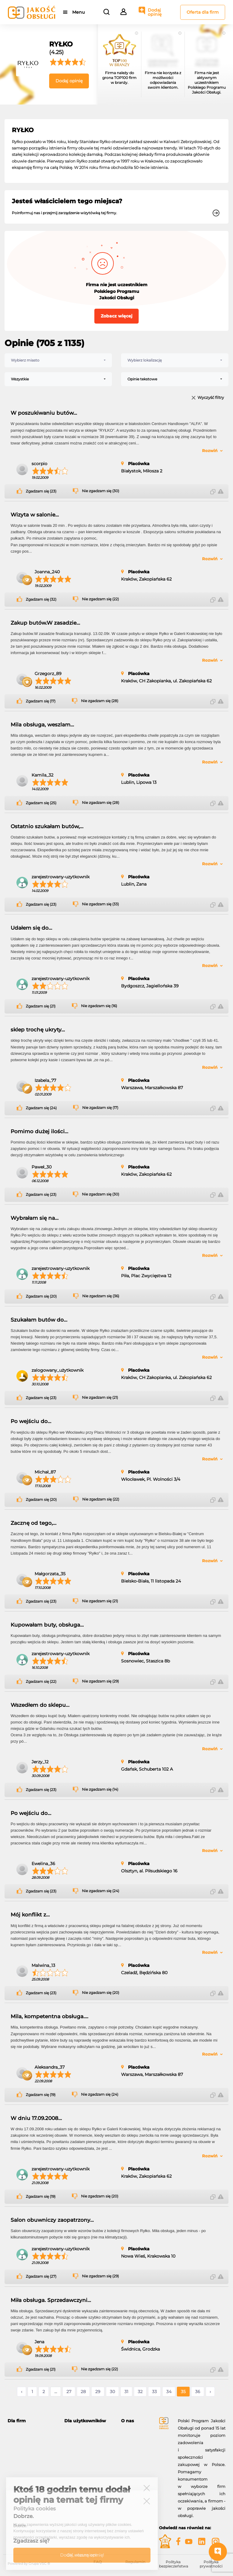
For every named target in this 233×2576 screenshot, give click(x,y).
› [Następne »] (210, 2391)
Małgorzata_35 (50, 1573)
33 (154, 2391)
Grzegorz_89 (48, 673)
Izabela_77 (45, 1080)
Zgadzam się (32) (41, 599)
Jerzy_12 (40, 1762)
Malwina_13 (43, 1965)
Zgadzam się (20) (41, 1296)
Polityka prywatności (211, 2564)
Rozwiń (210, 450)
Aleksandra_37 (50, 2067)
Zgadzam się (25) (41, 803)
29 (97, 2391)
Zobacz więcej (116, 316)
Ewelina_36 (43, 1863)
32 (140, 2391)
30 (112, 2391)
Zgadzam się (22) (41, 1681)
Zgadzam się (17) (41, 701)
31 (126, 2391)
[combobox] (58, 360)
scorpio (39, 463)
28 (83, 2391)
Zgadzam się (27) (41, 2276)
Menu (78, 12)
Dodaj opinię (155, 12)
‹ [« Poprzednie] (21, 2391)
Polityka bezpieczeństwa (173, 2564)
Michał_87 (45, 1472)
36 (197, 2391)
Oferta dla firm (203, 12)
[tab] (31, 2421)
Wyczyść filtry (211, 398)
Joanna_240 (47, 572)
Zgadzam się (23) (41, 491)
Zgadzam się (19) (41, 2095)
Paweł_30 (42, 1167)
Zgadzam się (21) (41, 1006)
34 (168, 2391)
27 (68, 2391)
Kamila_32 (42, 775)
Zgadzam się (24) (41, 1108)
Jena (39, 2341)
